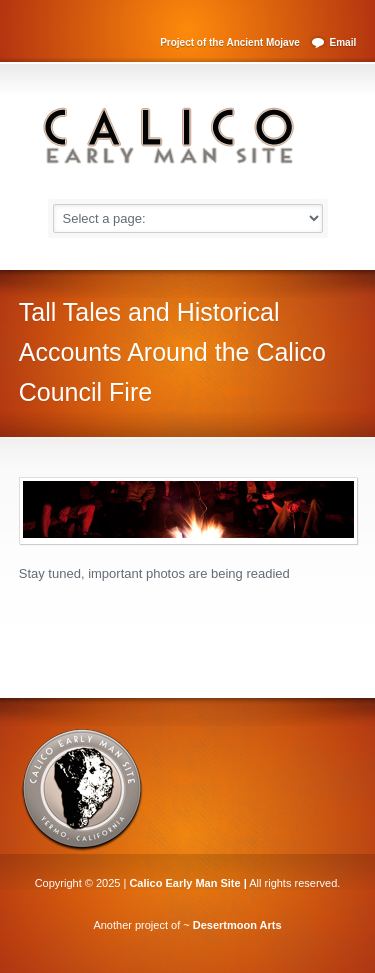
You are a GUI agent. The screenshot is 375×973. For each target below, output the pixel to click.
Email (343, 42)
